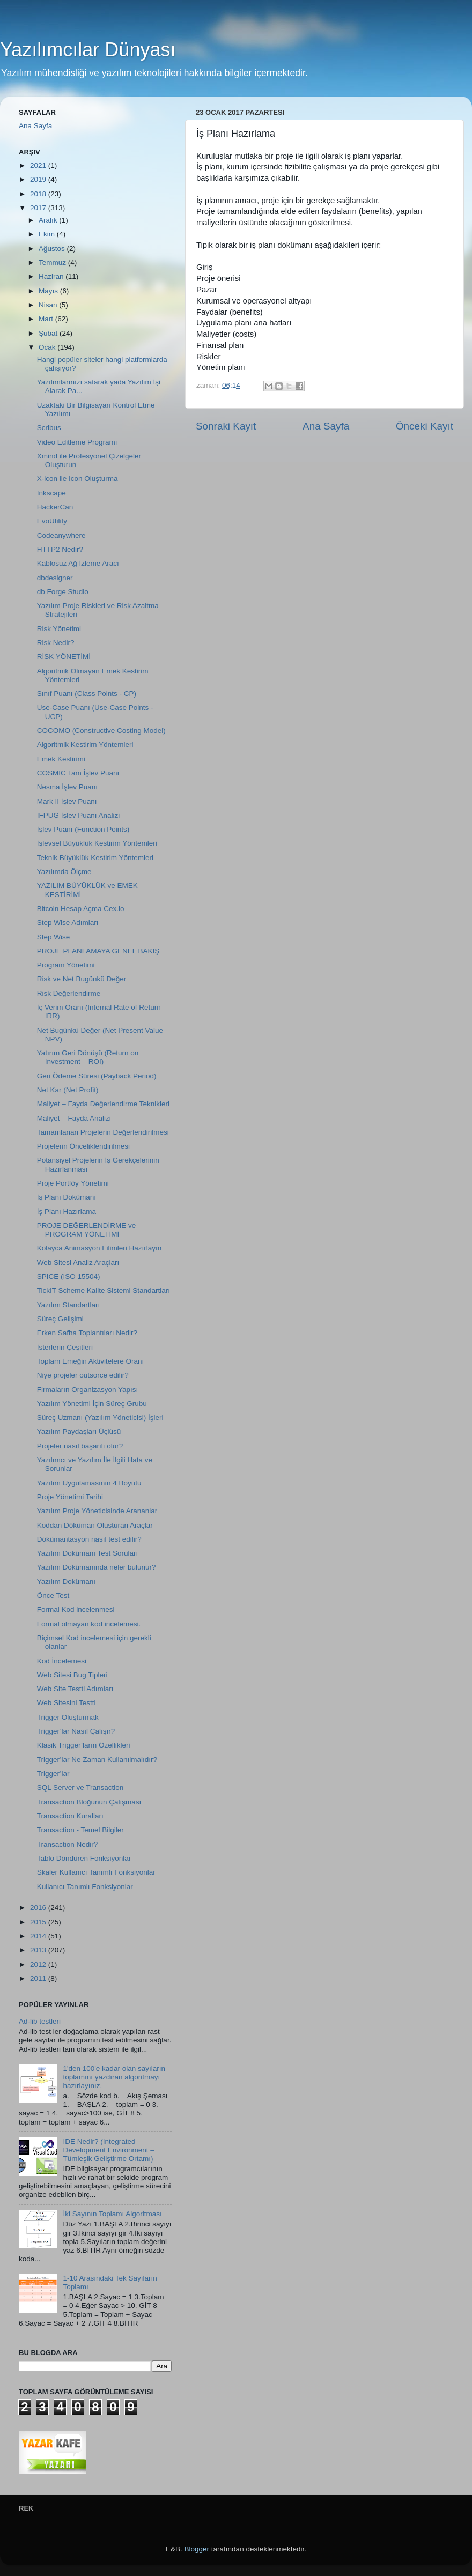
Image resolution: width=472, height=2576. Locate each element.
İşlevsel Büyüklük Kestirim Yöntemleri (97, 843)
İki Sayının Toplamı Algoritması (112, 2214)
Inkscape (51, 493)
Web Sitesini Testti (66, 1703)
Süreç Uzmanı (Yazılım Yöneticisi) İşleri (100, 1417)
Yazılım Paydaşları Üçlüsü (79, 1431)
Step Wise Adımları (68, 923)
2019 (39, 179)
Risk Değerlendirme (69, 993)
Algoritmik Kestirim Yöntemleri (85, 745)
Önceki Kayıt (424, 426)
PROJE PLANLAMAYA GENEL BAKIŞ (98, 951)
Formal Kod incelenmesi (76, 1609)
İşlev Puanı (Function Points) (83, 829)
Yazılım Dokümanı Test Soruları (87, 1553)
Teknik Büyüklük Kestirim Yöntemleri (95, 858)
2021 (39, 165)
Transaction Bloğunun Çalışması (89, 1802)
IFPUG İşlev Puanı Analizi (78, 815)
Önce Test (53, 1596)
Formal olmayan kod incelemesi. (89, 1624)
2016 (39, 1908)
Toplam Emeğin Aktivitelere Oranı (90, 1361)
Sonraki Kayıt (226, 426)
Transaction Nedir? (67, 1844)
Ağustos (53, 249)
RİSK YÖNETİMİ (64, 657)
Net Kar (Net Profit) (68, 1090)
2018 (39, 194)
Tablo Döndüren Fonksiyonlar (84, 1858)
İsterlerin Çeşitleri (65, 1347)
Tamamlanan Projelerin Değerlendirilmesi (103, 1132)
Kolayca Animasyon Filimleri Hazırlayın (99, 1248)
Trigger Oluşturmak (68, 1717)
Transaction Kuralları (70, 1816)
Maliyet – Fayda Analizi (74, 1118)
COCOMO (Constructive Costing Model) (101, 731)
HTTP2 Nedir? (60, 549)
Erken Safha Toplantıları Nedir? (87, 1333)
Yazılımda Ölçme (64, 872)
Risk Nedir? (56, 643)
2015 (39, 1922)
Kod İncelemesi (61, 1661)
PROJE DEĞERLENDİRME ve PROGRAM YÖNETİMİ (86, 1230)
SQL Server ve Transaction (80, 1787)
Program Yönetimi (66, 965)
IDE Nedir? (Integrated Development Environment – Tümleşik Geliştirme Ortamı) (108, 2150)
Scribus (49, 428)
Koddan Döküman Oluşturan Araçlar (95, 1525)
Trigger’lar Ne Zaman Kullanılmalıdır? (97, 1760)
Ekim (48, 234)
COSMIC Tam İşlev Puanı (78, 773)
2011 (39, 1978)
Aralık (49, 220)
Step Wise (53, 937)
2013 (39, 1950)
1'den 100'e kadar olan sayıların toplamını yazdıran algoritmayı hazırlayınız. (114, 2077)
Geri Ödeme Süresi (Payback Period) (97, 1076)
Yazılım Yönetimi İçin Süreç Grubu (92, 1404)
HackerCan (55, 507)
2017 (39, 208)
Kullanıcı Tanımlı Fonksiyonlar (85, 1887)
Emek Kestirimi (61, 759)
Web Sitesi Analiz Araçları (78, 1263)
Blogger (197, 2549)
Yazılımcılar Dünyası (87, 50)
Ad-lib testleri (40, 2021)
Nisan (49, 305)
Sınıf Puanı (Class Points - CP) (86, 694)
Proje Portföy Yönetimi (73, 1183)
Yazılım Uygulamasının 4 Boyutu (89, 1483)
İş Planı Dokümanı (66, 1197)
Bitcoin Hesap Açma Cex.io (80, 909)
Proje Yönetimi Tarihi (70, 1497)
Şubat (49, 333)
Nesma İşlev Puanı (67, 787)
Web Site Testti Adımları (75, 1689)
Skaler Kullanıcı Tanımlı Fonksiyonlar (96, 1872)
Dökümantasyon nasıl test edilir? (89, 1539)
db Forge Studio (62, 592)
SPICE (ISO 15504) (68, 1276)
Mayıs (49, 291)
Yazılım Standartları (68, 1305)
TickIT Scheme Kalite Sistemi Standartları (103, 1290)
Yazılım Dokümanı (66, 1582)
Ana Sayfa (326, 426)
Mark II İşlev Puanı (67, 801)
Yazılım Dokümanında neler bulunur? (96, 1567)
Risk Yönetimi (59, 629)
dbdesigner (55, 578)
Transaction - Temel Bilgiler (80, 1830)
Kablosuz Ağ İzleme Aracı (78, 563)
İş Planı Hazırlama (66, 1212)
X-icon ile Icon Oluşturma (77, 479)
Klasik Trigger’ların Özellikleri (83, 1745)
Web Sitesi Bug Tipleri (72, 1675)
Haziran (52, 276)
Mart (47, 319)
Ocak (48, 347)
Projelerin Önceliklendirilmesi (83, 1146)
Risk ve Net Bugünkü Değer (82, 979)
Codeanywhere (61, 535)
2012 (39, 1964)
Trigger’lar (53, 1774)
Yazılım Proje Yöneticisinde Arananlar (97, 1511)
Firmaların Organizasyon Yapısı (87, 1390)
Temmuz (53, 262)
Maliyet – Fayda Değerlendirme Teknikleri (103, 1104)
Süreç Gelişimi (60, 1319)
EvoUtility (52, 521)
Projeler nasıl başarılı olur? (80, 1446)
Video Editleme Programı (77, 442)
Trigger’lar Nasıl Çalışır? (76, 1731)
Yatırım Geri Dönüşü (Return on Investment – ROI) (88, 1057)
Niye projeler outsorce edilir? (83, 1375)
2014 (39, 1936)
